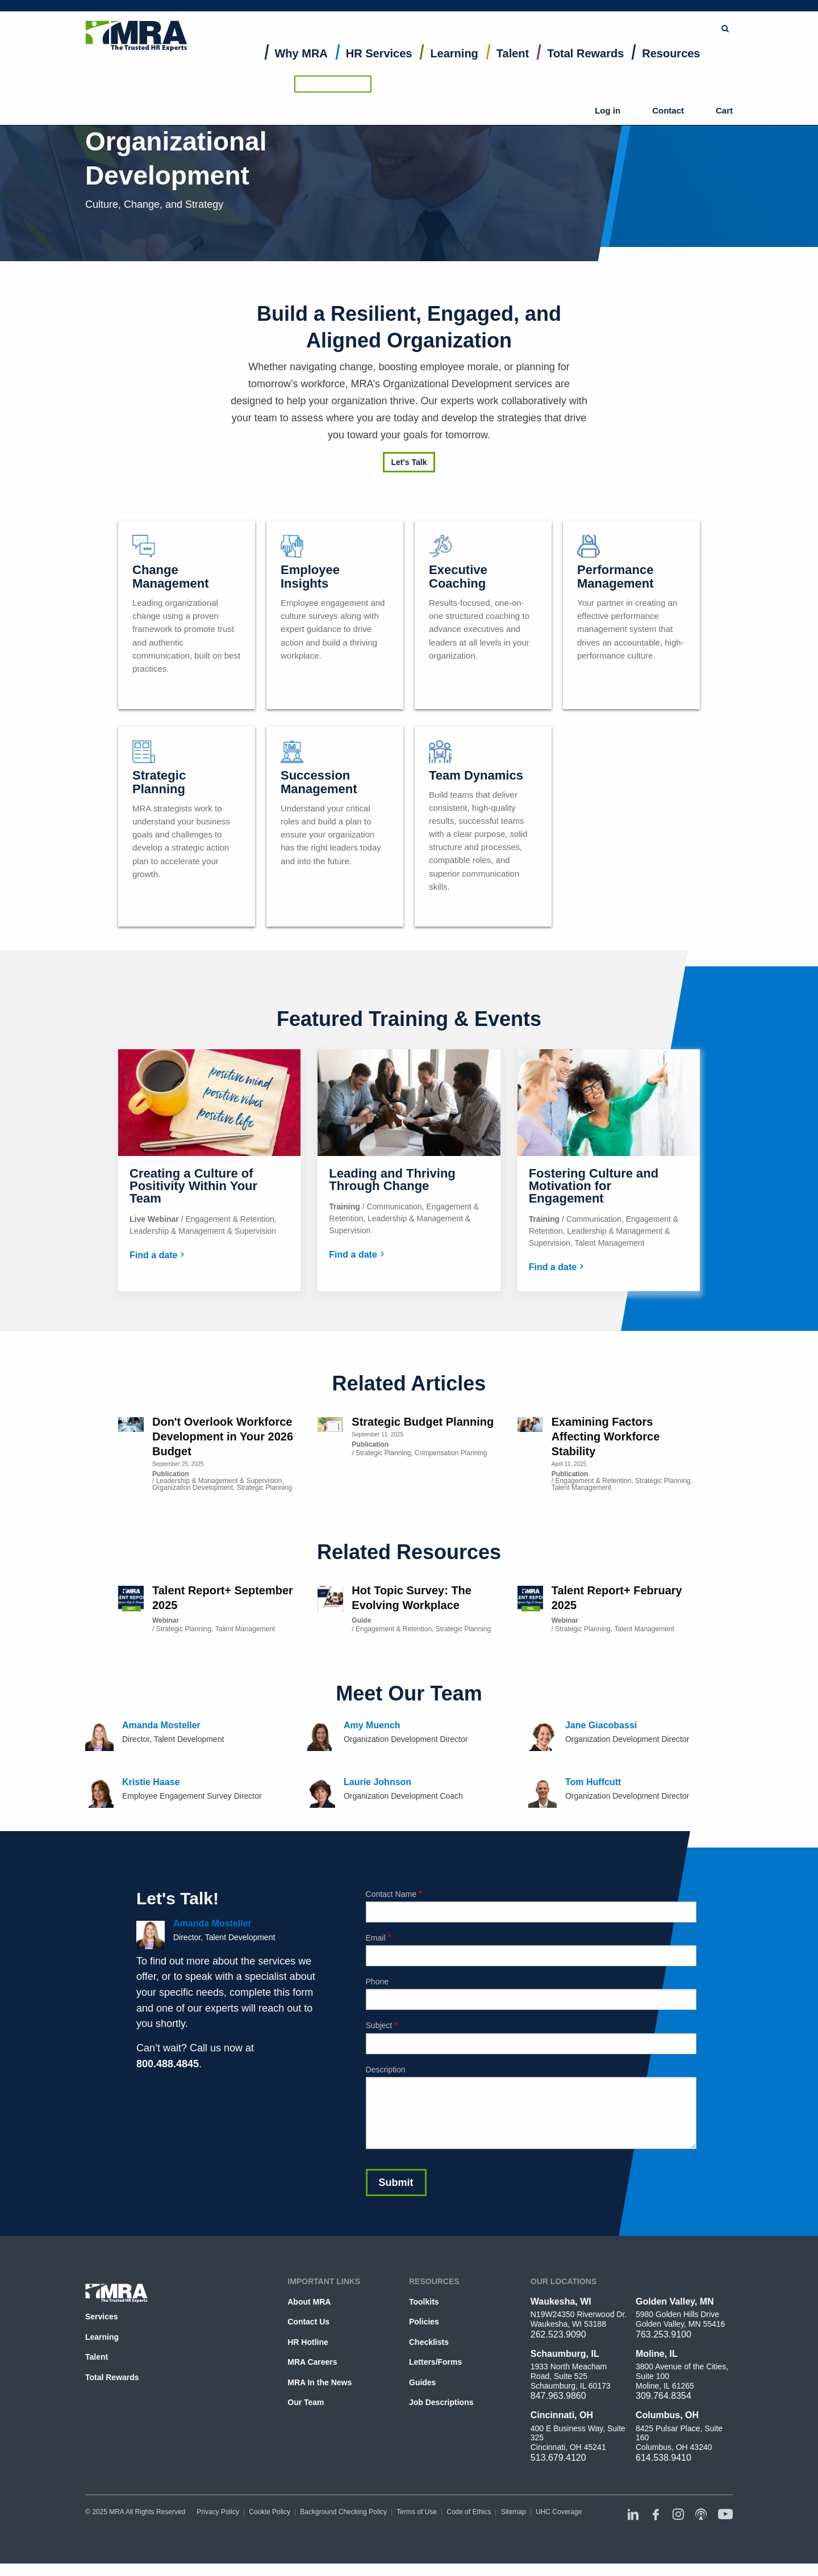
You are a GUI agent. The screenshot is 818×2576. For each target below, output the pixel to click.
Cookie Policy (269, 2512)
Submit (541, 14)
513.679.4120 (558, 2457)
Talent (512, 66)
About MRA (309, 2301)
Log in (638, 45)
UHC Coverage (559, 2512)
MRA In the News (319, 2382)
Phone (377, 1981)
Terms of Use (417, 2512)
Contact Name (391, 1894)
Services (101, 2316)
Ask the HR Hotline (694, 14)
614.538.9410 (663, 2457)
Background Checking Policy (343, 2512)
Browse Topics (600, 14)
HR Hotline (307, 2342)
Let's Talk (409, 462)
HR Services (379, 66)
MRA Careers (312, 2361)
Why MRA (301, 66)
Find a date (153, 1255)
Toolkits (424, 2301)
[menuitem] (301, 68)
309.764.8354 (663, 2396)
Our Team (305, 2402)
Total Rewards (585, 66)
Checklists (429, 2342)
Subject (379, 2025)
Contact (679, 45)
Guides (422, 2382)
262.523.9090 (558, 2334)
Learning (454, 66)
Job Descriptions (441, 2402)
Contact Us (308, 2321)
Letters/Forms (435, 2361)
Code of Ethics (468, 2512)
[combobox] (480, 14)
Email (376, 1937)
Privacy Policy (218, 2512)
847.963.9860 (558, 2396)
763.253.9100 (663, 2334)
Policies (424, 2321)
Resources (671, 66)
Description (386, 2069)
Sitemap (513, 2512)
